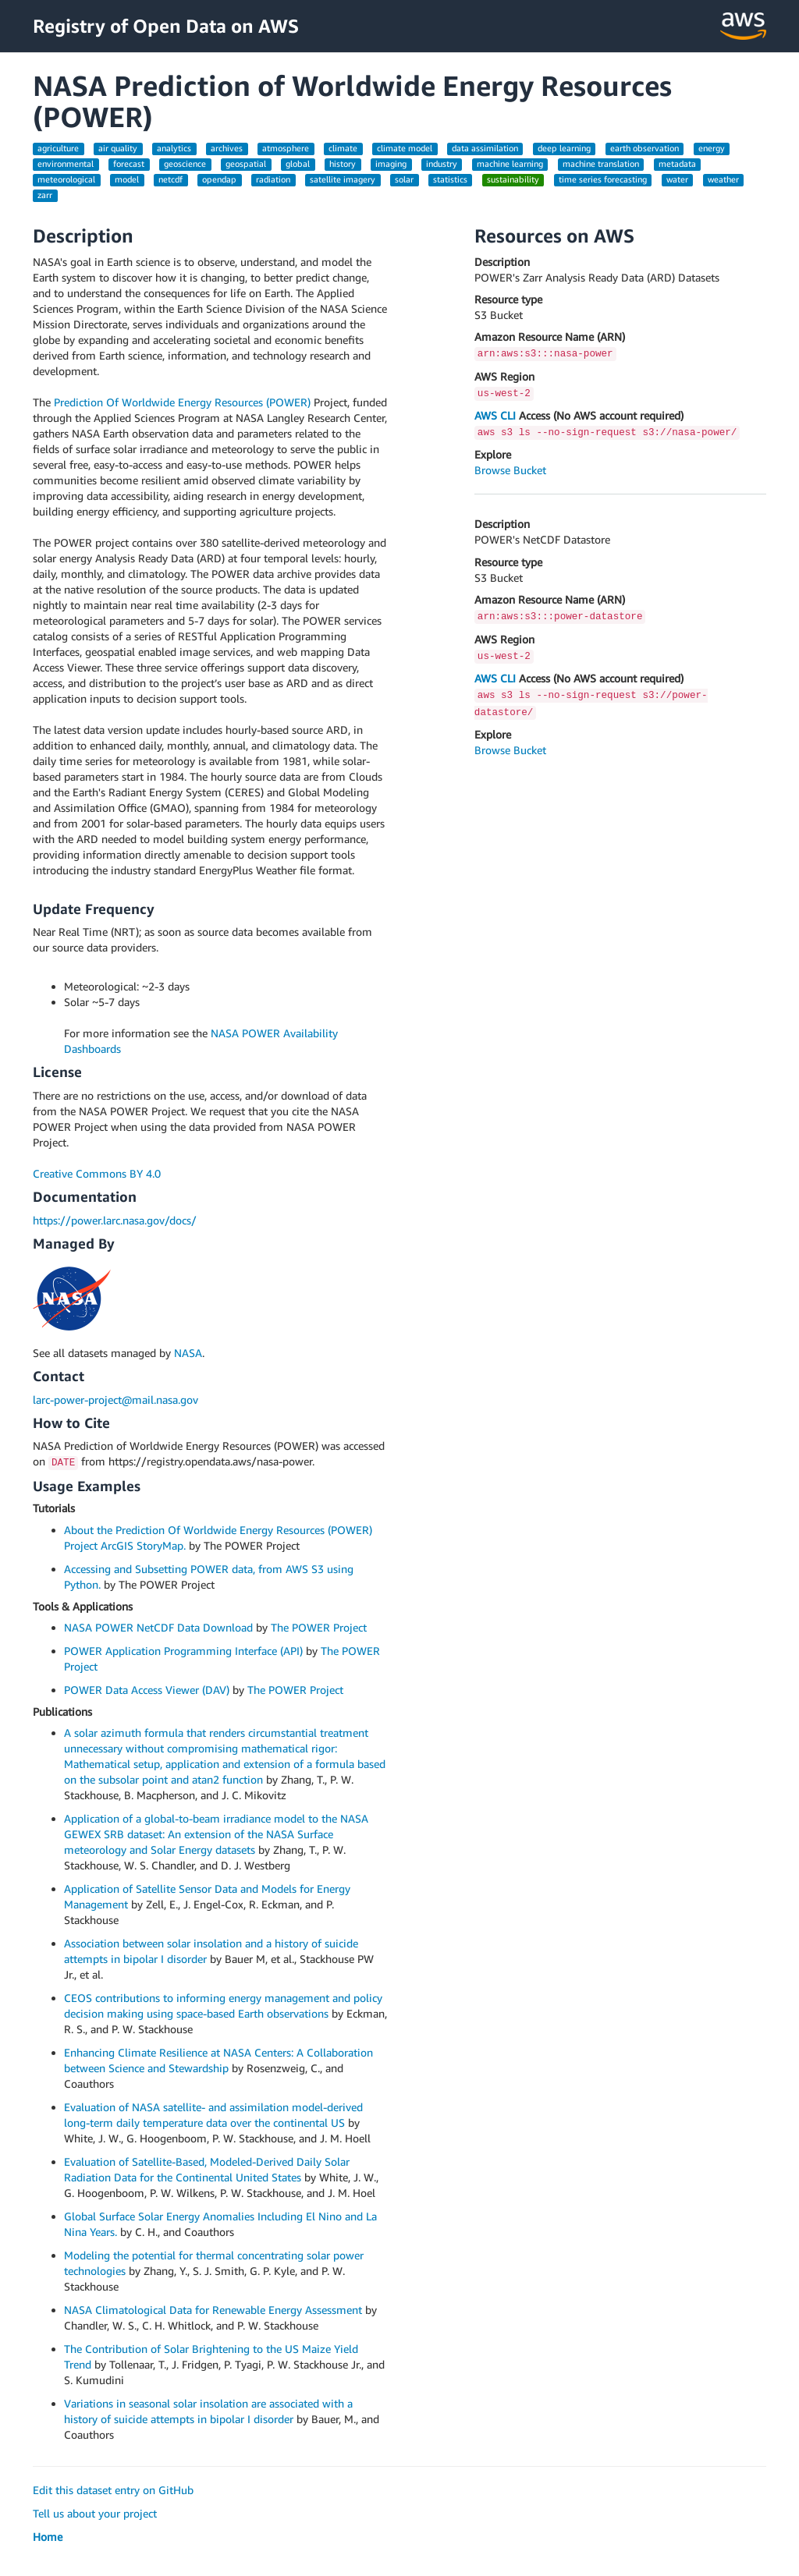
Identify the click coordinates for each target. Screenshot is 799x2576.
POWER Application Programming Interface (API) (183, 1650)
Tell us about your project (95, 2513)
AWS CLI (495, 415)
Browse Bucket (510, 470)
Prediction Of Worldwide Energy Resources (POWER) (182, 402)
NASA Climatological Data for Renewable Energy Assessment (213, 2309)
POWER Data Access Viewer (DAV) (146, 1689)
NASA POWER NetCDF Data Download (158, 1627)
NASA (188, 1352)
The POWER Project (319, 1627)
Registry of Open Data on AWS (166, 26)
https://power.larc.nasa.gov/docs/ (115, 1220)
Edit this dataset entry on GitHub (113, 2489)
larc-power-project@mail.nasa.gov (115, 1399)
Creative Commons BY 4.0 (97, 1173)
